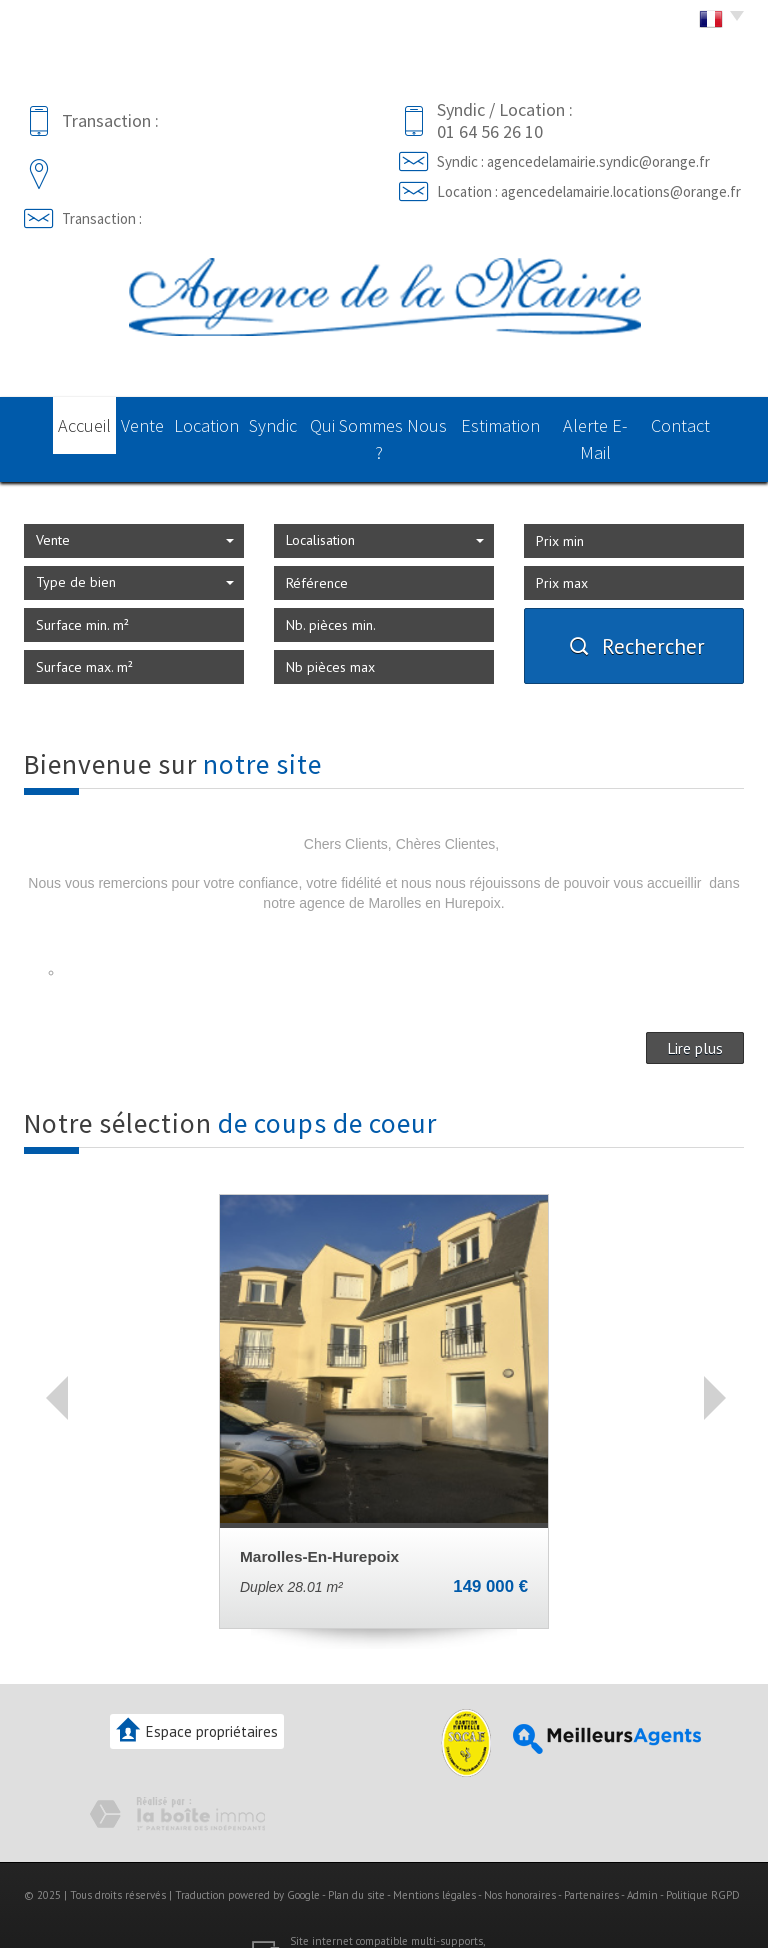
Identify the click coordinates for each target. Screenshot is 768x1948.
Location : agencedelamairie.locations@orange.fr (589, 191)
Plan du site (356, 1862)
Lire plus (695, 1014)
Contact (704, 422)
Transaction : (102, 218)
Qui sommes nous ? (394, 422)
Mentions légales (434, 1862)
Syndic (284, 422)
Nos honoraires (520, 1862)
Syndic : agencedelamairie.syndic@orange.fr (573, 161)
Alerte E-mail (613, 422)
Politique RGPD (703, 1862)
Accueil (61, 422)
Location (206, 422)
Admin (642, 1862)
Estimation (516, 422)
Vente (132, 422)
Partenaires (591, 1862)
